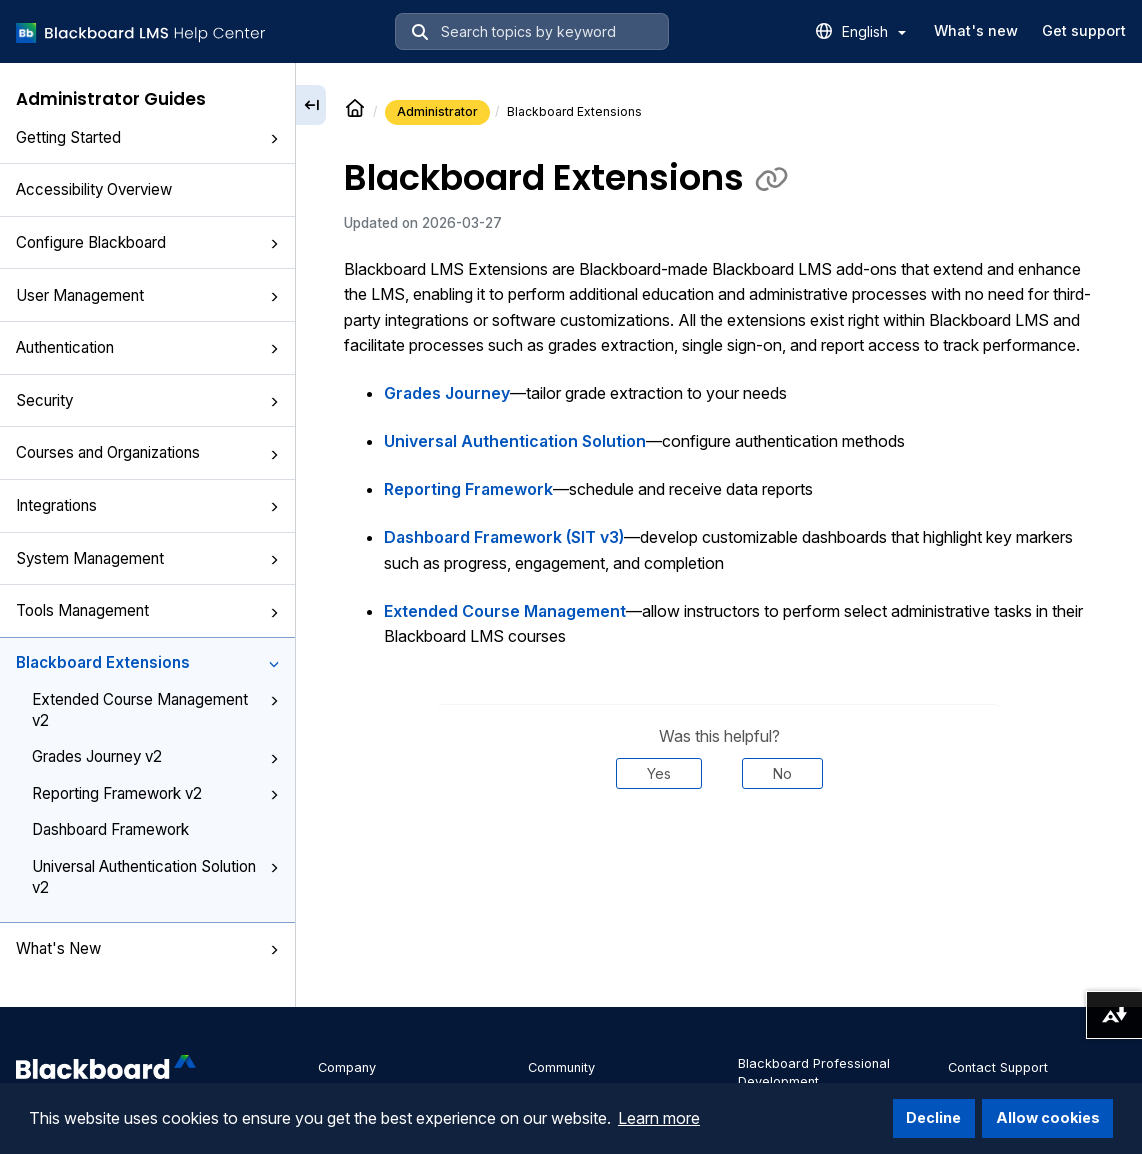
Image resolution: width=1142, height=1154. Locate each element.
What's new (976, 30)
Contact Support (998, 1067)
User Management (147, 295)
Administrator (437, 111)
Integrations (147, 505)
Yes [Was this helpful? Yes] (659, 773)
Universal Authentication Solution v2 (155, 877)
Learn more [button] (659, 1118)
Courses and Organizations (147, 452)
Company (347, 1067)
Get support (1084, 30)
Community (561, 1067)
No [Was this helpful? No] (782, 773)
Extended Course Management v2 (155, 710)
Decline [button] (933, 1117)
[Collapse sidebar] (311, 105)
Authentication (147, 347)
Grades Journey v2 (155, 756)
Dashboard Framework (110, 829)
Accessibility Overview (94, 189)
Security (147, 400)
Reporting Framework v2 (155, 793)
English (874, 31)
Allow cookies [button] (1048, 1117)
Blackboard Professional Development (814, 1072)
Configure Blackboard (147, 242)
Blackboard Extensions (147, 662)
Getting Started (147, 137)
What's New (147, 948)
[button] (274, 139)
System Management (147, 558)
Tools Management (147, 610)
